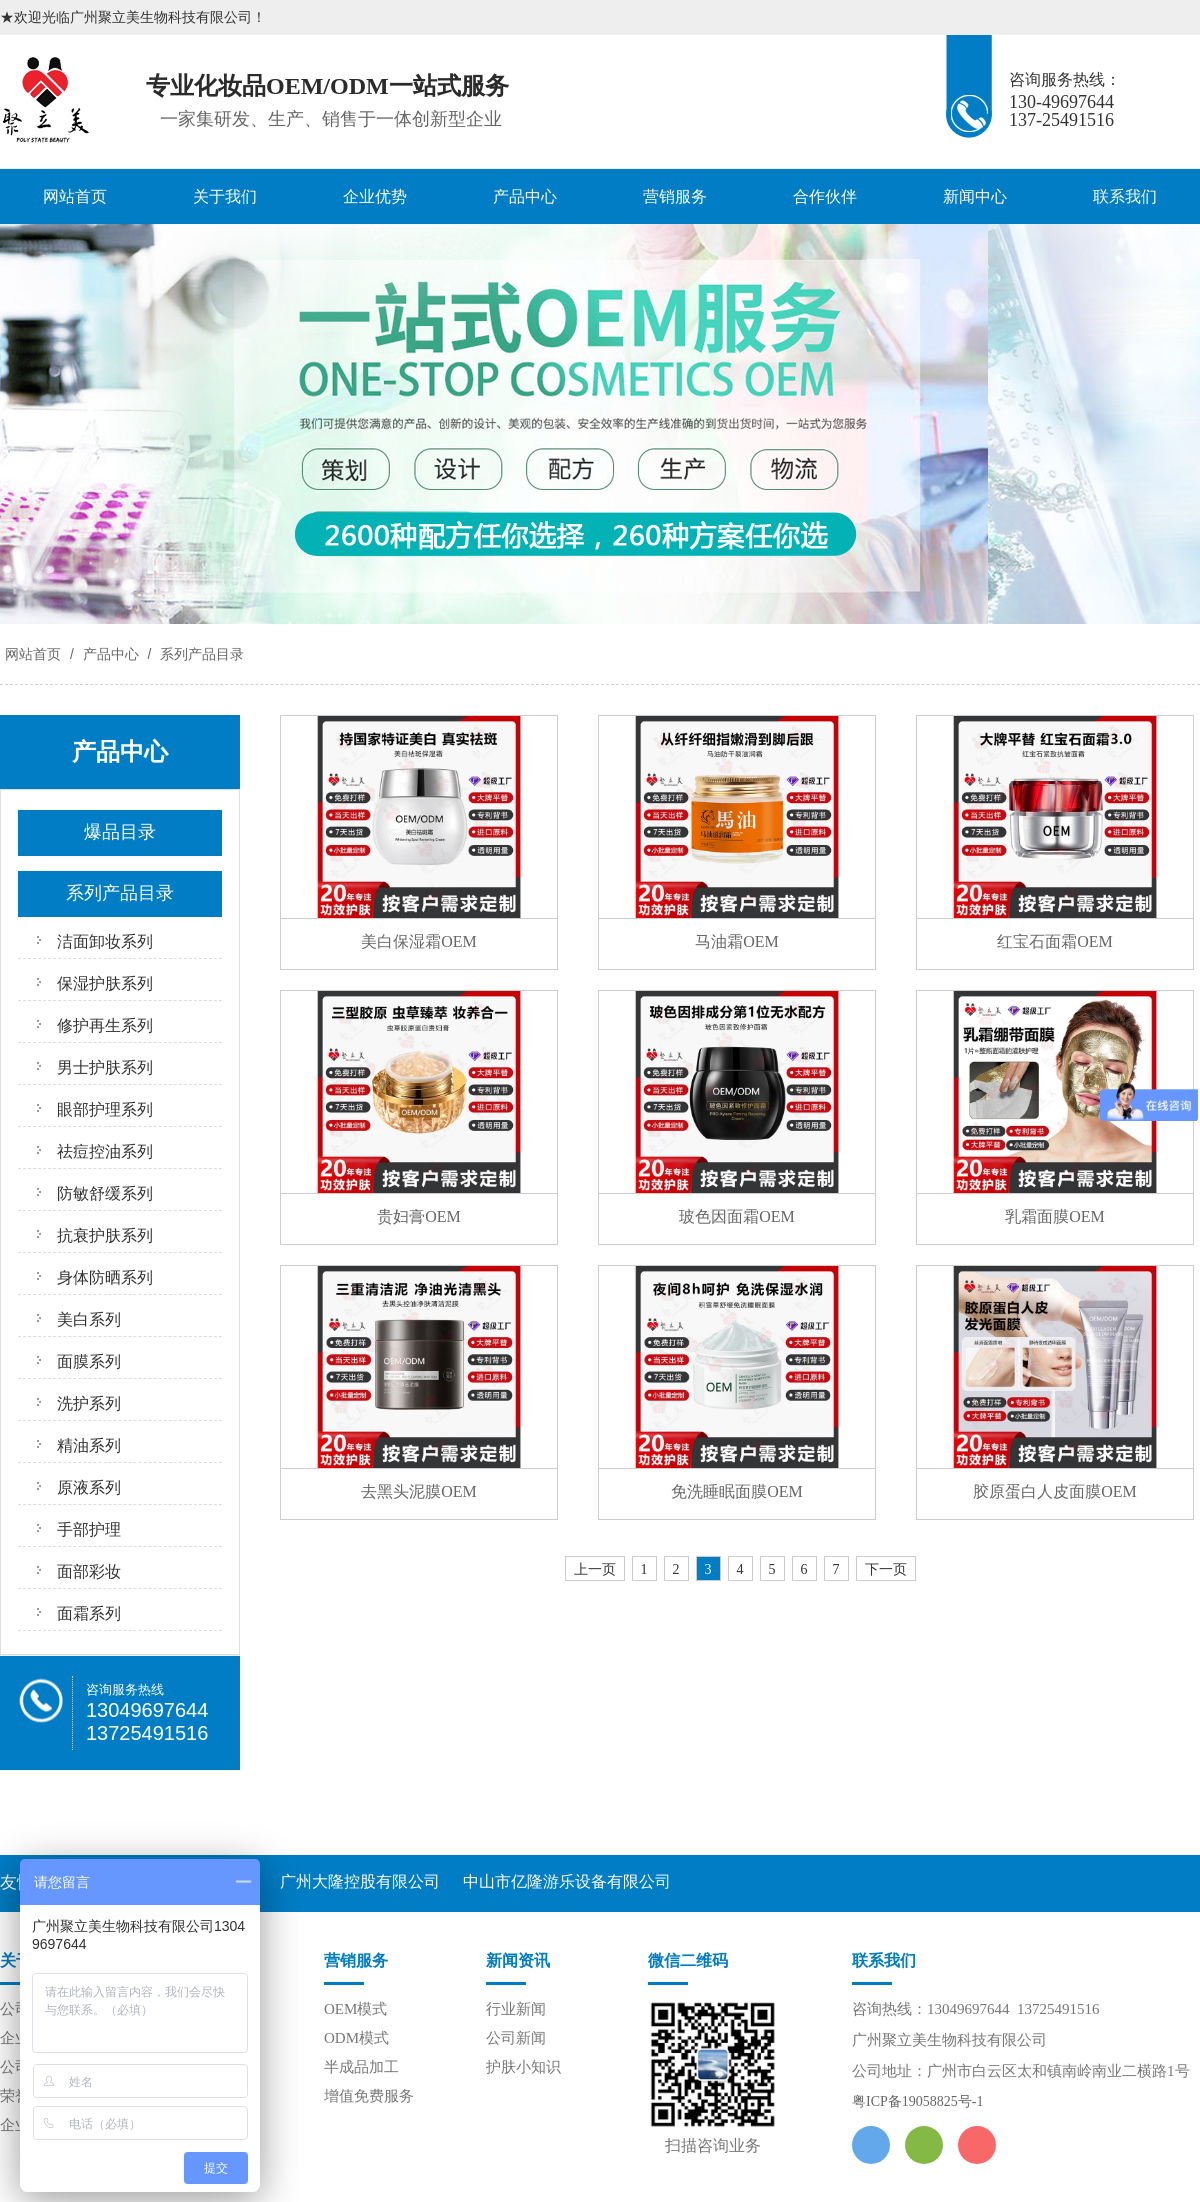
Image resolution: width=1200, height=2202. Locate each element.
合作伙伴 (825, 196)
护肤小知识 (523, 2067)
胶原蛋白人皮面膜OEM (1055, 1491)
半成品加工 (361, 2067)
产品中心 (525, 196)
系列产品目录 (200, 654)
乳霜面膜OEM (1055, 1216)
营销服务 (675, 196)
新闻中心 (975, 196)
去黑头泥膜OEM (419, 1491)
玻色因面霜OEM (737, 1216)
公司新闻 (516, 2038)
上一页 (595, 1569)
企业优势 (375, 196)
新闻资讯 (518, 1960)
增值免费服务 (369, 2096)
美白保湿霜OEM (419, 941)
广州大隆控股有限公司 (360, 1881)
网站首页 (75, 196)
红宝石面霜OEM (1055, 941)
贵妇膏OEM (419, 1216)
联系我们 (1125, 196)
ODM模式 (356, 2038)
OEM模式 (355, 2009)
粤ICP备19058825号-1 (917, 2101)
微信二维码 (688, 1960)
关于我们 (225, 196)
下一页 (886, 1569)
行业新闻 (516, 2009)
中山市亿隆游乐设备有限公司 (567, 1881)
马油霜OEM (737, 941)
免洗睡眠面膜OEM (737, 1491)
